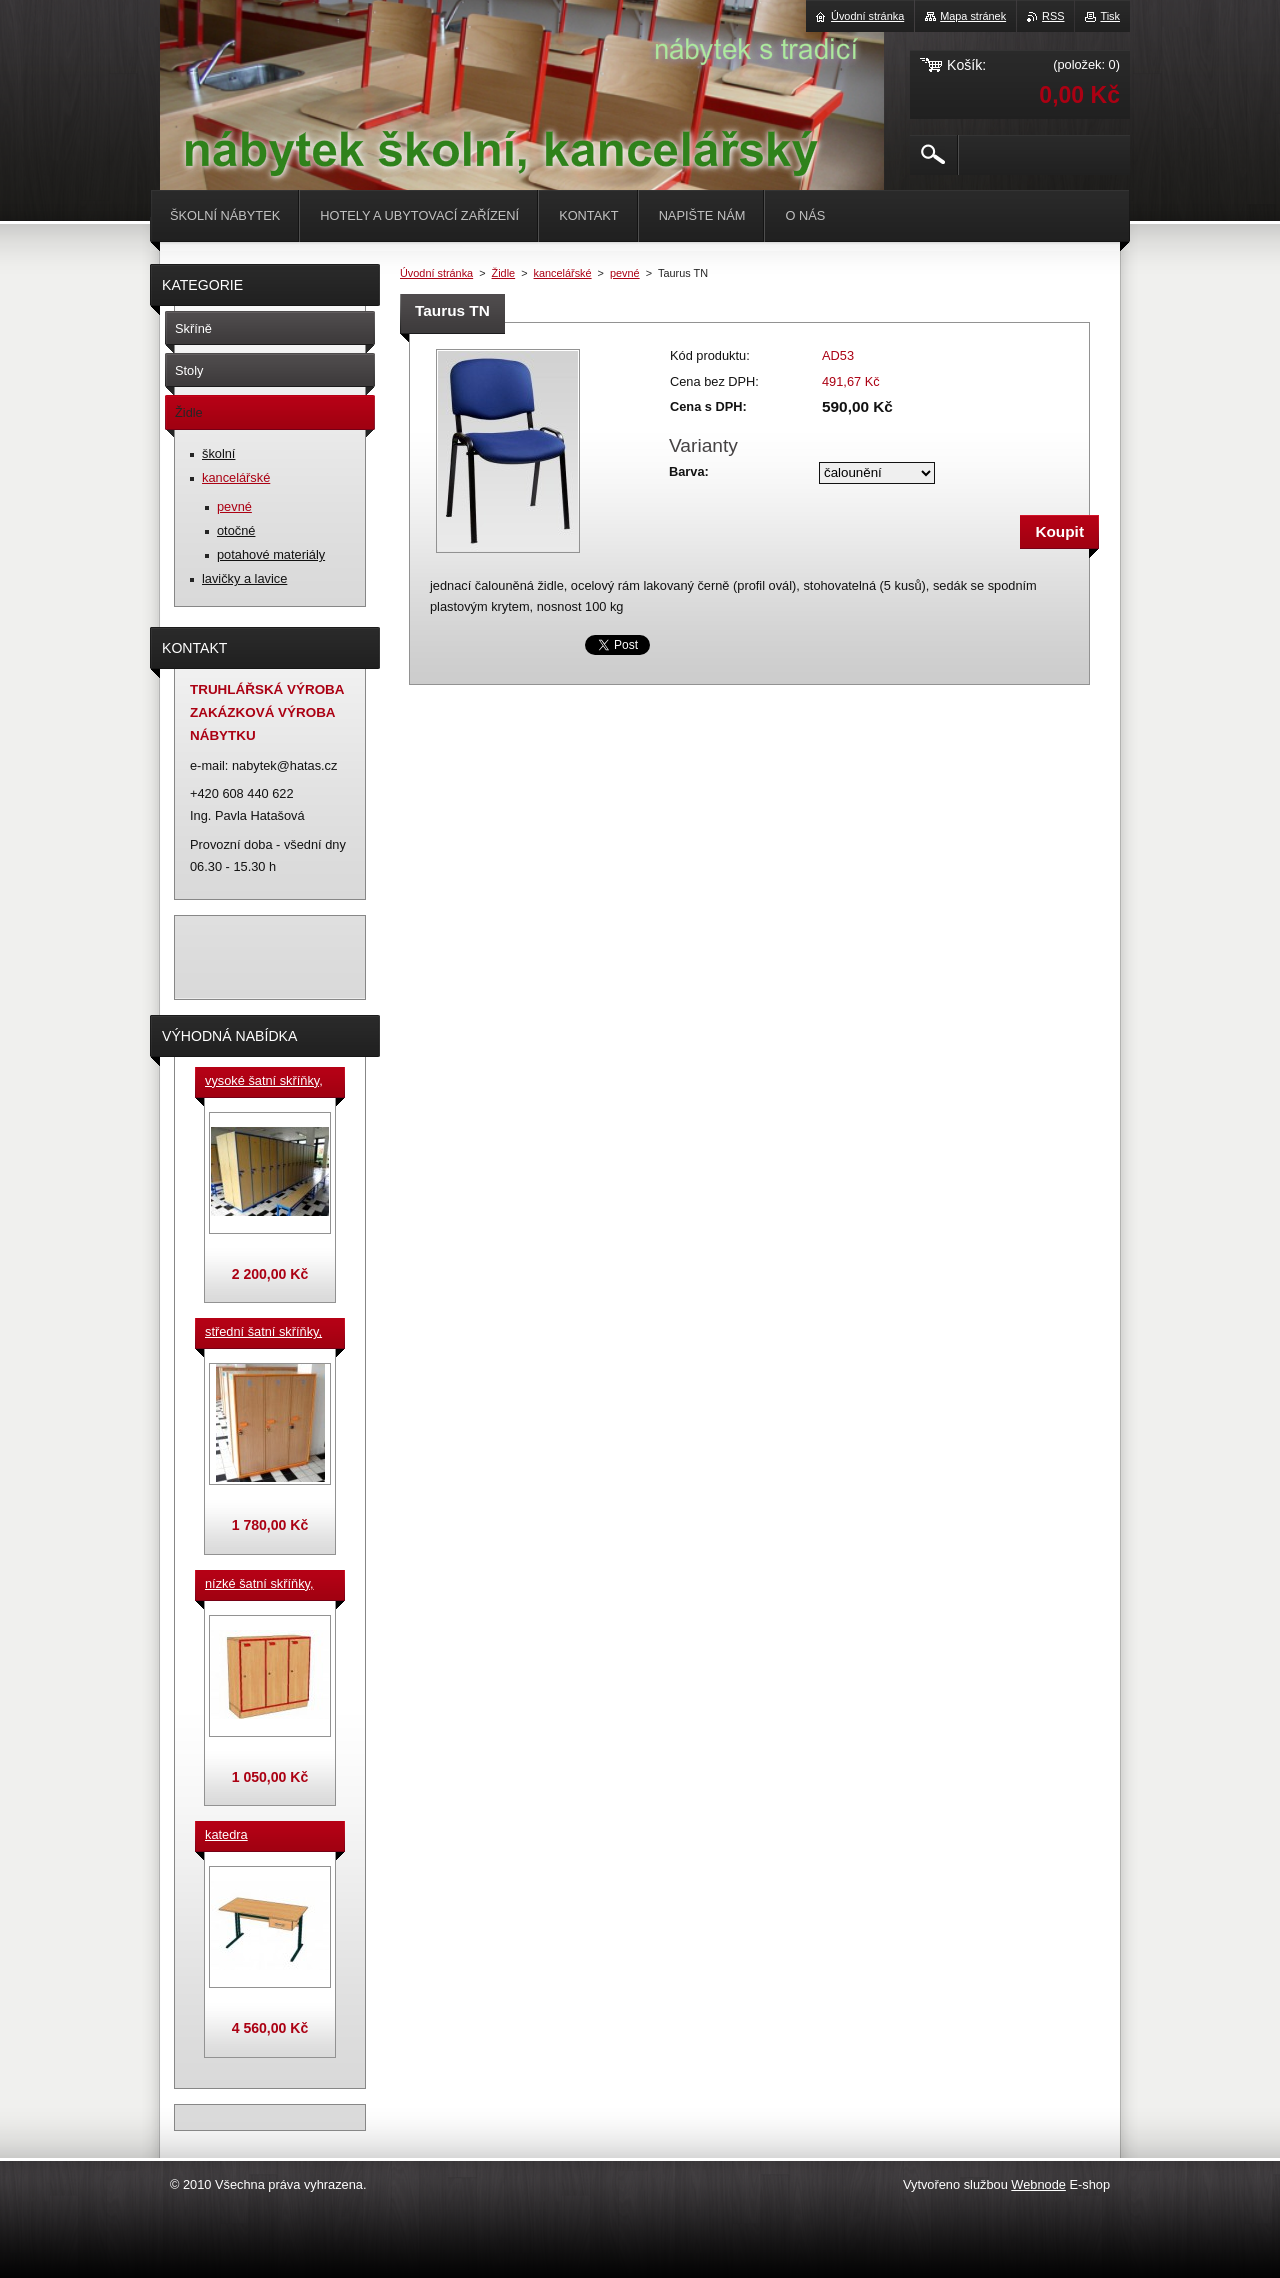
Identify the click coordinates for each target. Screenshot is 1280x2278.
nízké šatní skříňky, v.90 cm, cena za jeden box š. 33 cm (259, 1585)
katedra (226, 1834)
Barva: (689, 471)
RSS (1053, 16)
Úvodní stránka (436, 273)
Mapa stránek (973, 16)
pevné (625, 273)
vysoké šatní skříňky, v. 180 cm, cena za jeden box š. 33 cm (264, 1082)
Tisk (1110, 16)
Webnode (1038, 2184)
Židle (504, 273)
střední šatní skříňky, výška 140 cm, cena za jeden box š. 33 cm (267, 1333)
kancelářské (563, 273)
